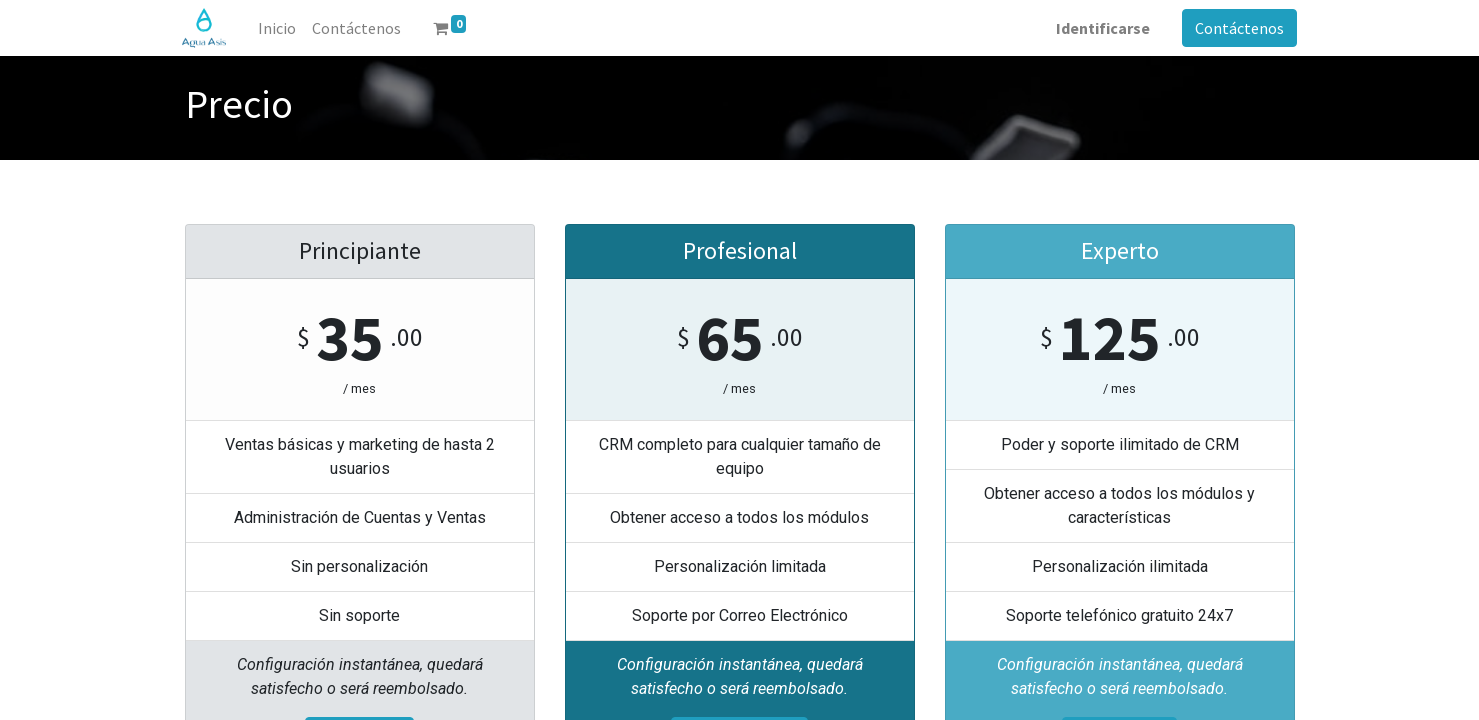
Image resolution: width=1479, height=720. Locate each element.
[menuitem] (279, 28)
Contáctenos (1237, 28)
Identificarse (1101, 28)
